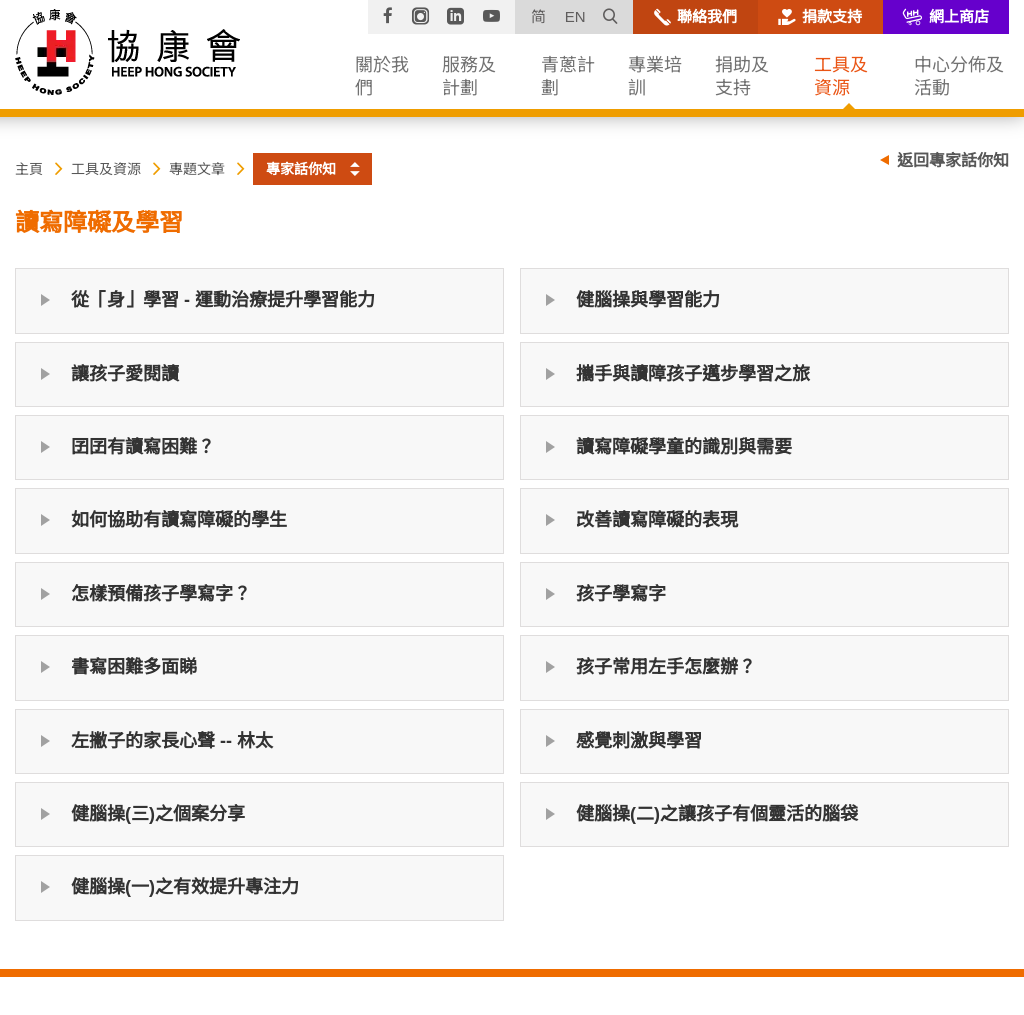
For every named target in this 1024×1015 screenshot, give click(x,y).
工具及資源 (106, 169)
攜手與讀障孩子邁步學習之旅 (693, 374)
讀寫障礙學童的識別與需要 (684, 447)
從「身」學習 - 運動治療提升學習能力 (223, 300)
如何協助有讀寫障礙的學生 (179, 520)
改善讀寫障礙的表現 (657, 520)
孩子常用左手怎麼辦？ (666, 667)
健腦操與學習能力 (648, 300)
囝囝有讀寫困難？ (143, 447)
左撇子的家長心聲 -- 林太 (172, 741)
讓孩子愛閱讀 (125, 374)
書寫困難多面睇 (134, 667)
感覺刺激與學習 (639, 741)
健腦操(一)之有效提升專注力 (185, 887)
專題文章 (197, 169)
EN (575, 16)
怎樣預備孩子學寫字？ (161, 594)
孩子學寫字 (621, 594)
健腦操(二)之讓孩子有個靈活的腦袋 (717, 814)
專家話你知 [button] (301, 169)
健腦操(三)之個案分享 (158, 814)
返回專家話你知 (953, 160)
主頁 (29, 169)
